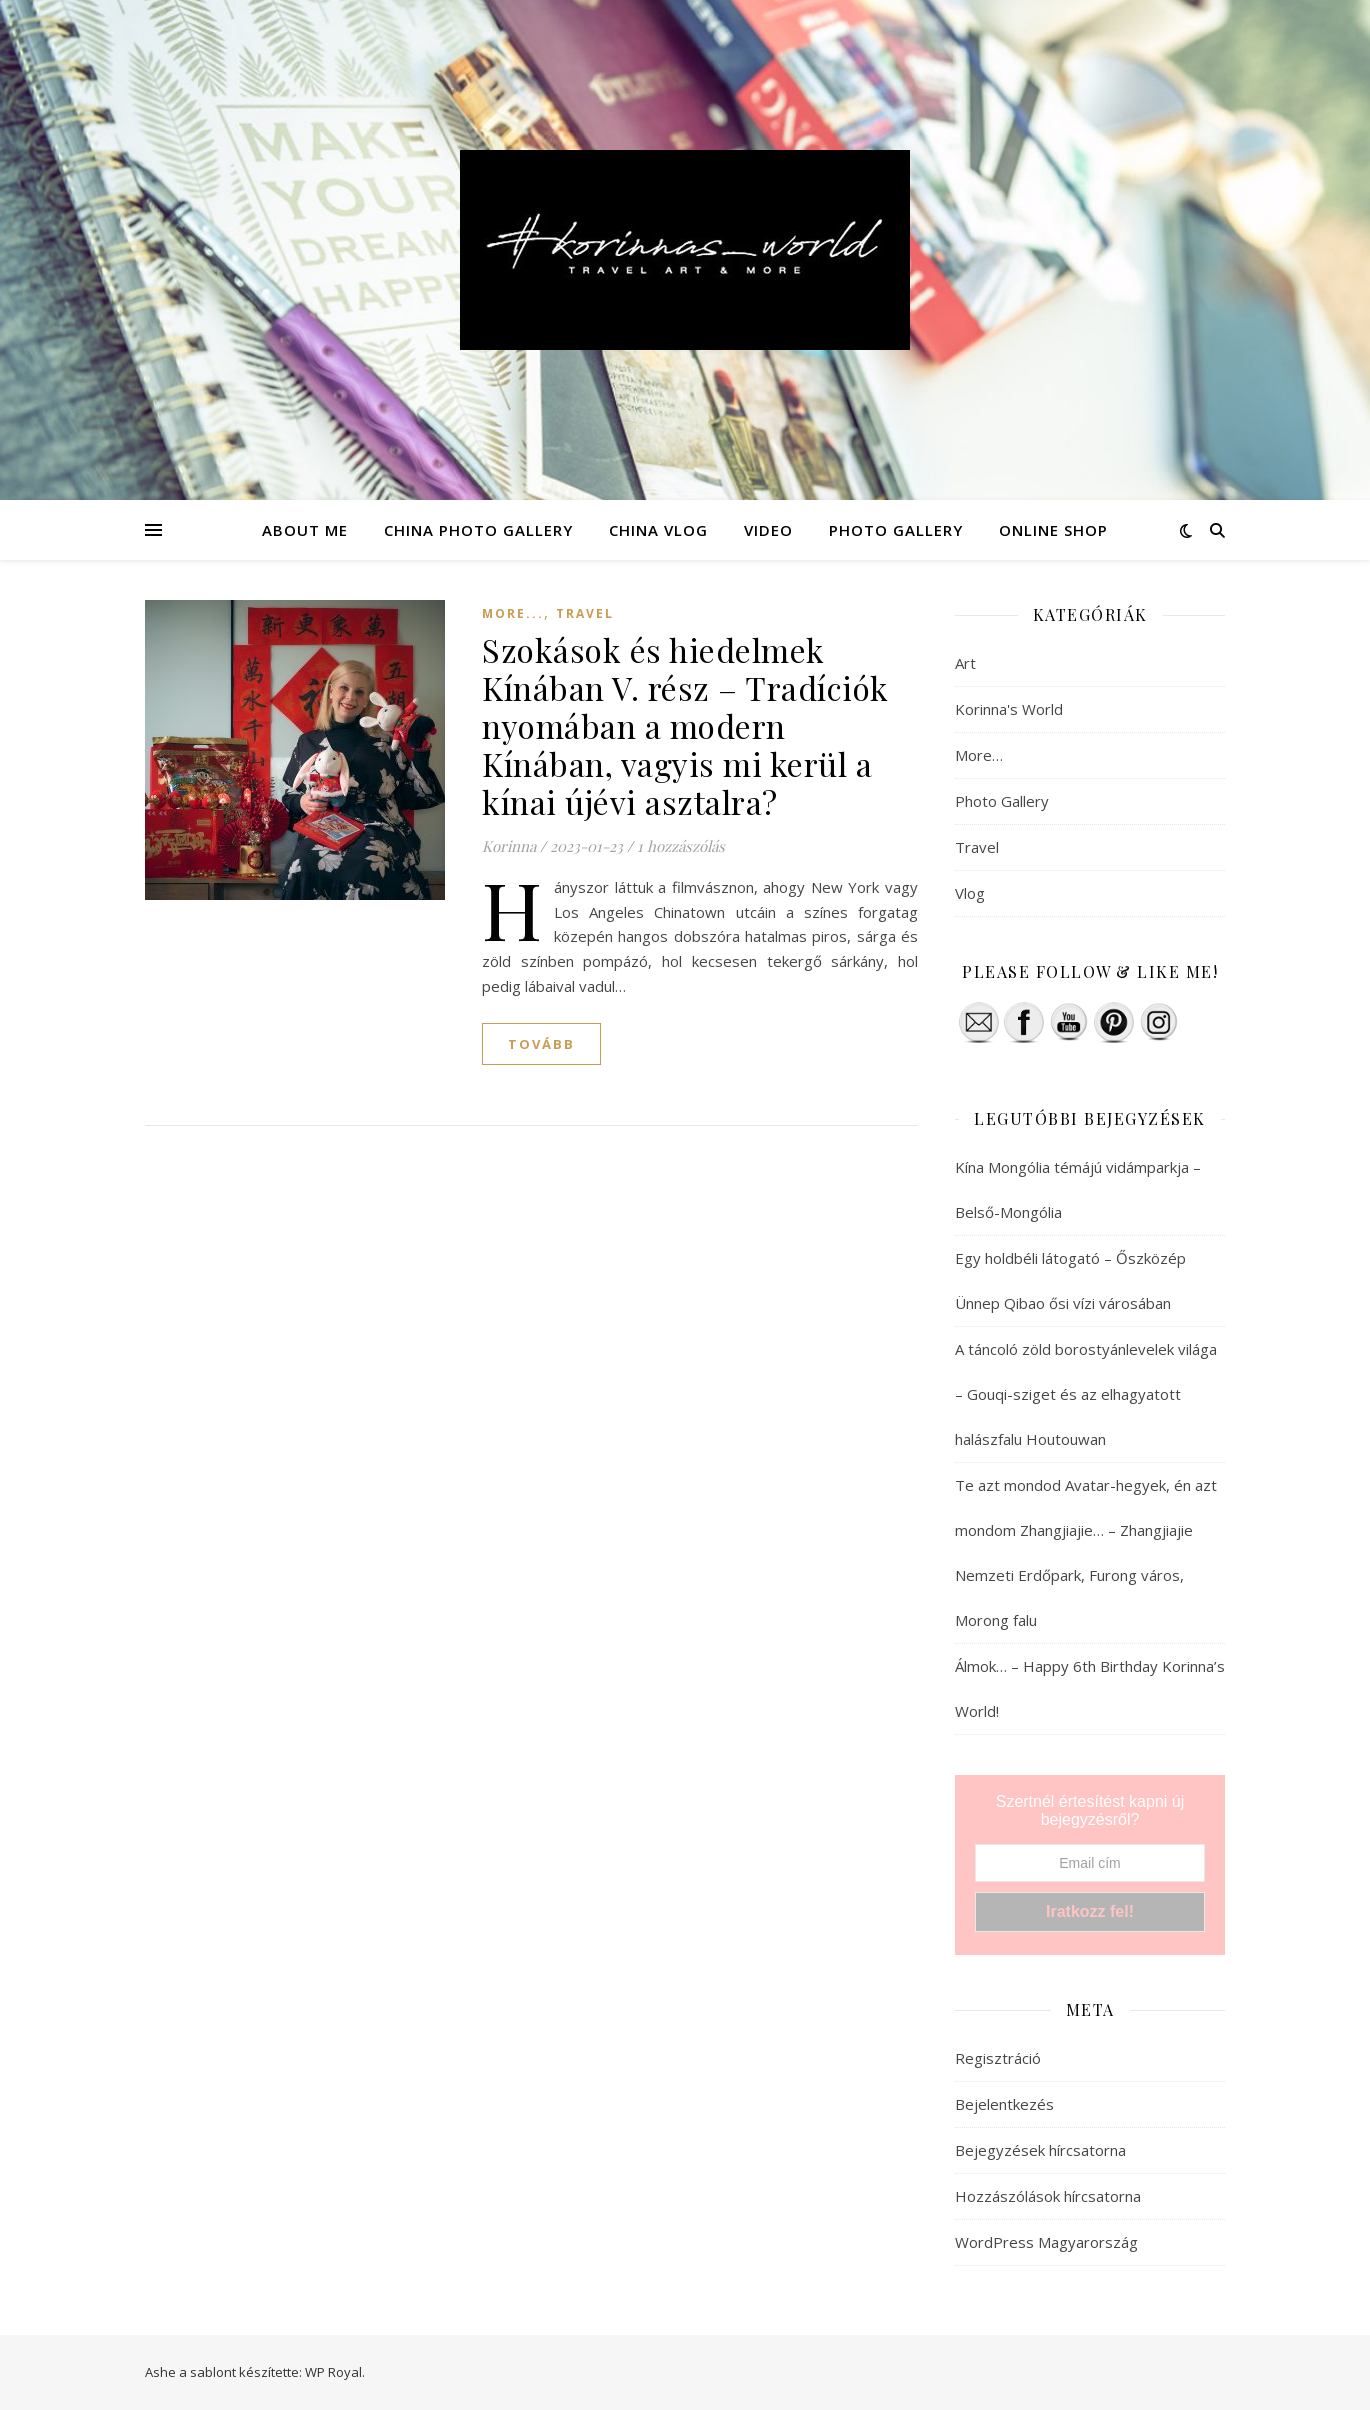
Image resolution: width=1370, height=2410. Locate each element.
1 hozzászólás (681, 846)
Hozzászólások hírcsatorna (1048, 2196)
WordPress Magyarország (1046, 2242)
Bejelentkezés (1004, 2104)
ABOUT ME (305, 530)
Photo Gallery (1002, 801)
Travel (585, 613)
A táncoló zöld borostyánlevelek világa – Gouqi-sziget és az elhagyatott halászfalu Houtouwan (1086, 1394)
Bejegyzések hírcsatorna (1040, 2150)
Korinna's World (1009, 709)
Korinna (509, 846)
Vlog (970, 893)
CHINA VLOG (658, 530)
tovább (541, 1044)
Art (965, 663)
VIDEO (768, 530)
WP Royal (333, 2372)
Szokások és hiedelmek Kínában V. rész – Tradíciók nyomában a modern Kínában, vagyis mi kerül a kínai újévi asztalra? (685, 725)
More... (513, 613)
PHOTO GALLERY (896, 530)
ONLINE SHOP (1053, 530)
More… (979, 755)
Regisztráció (998, 2058)
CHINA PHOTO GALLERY (478, 530)
